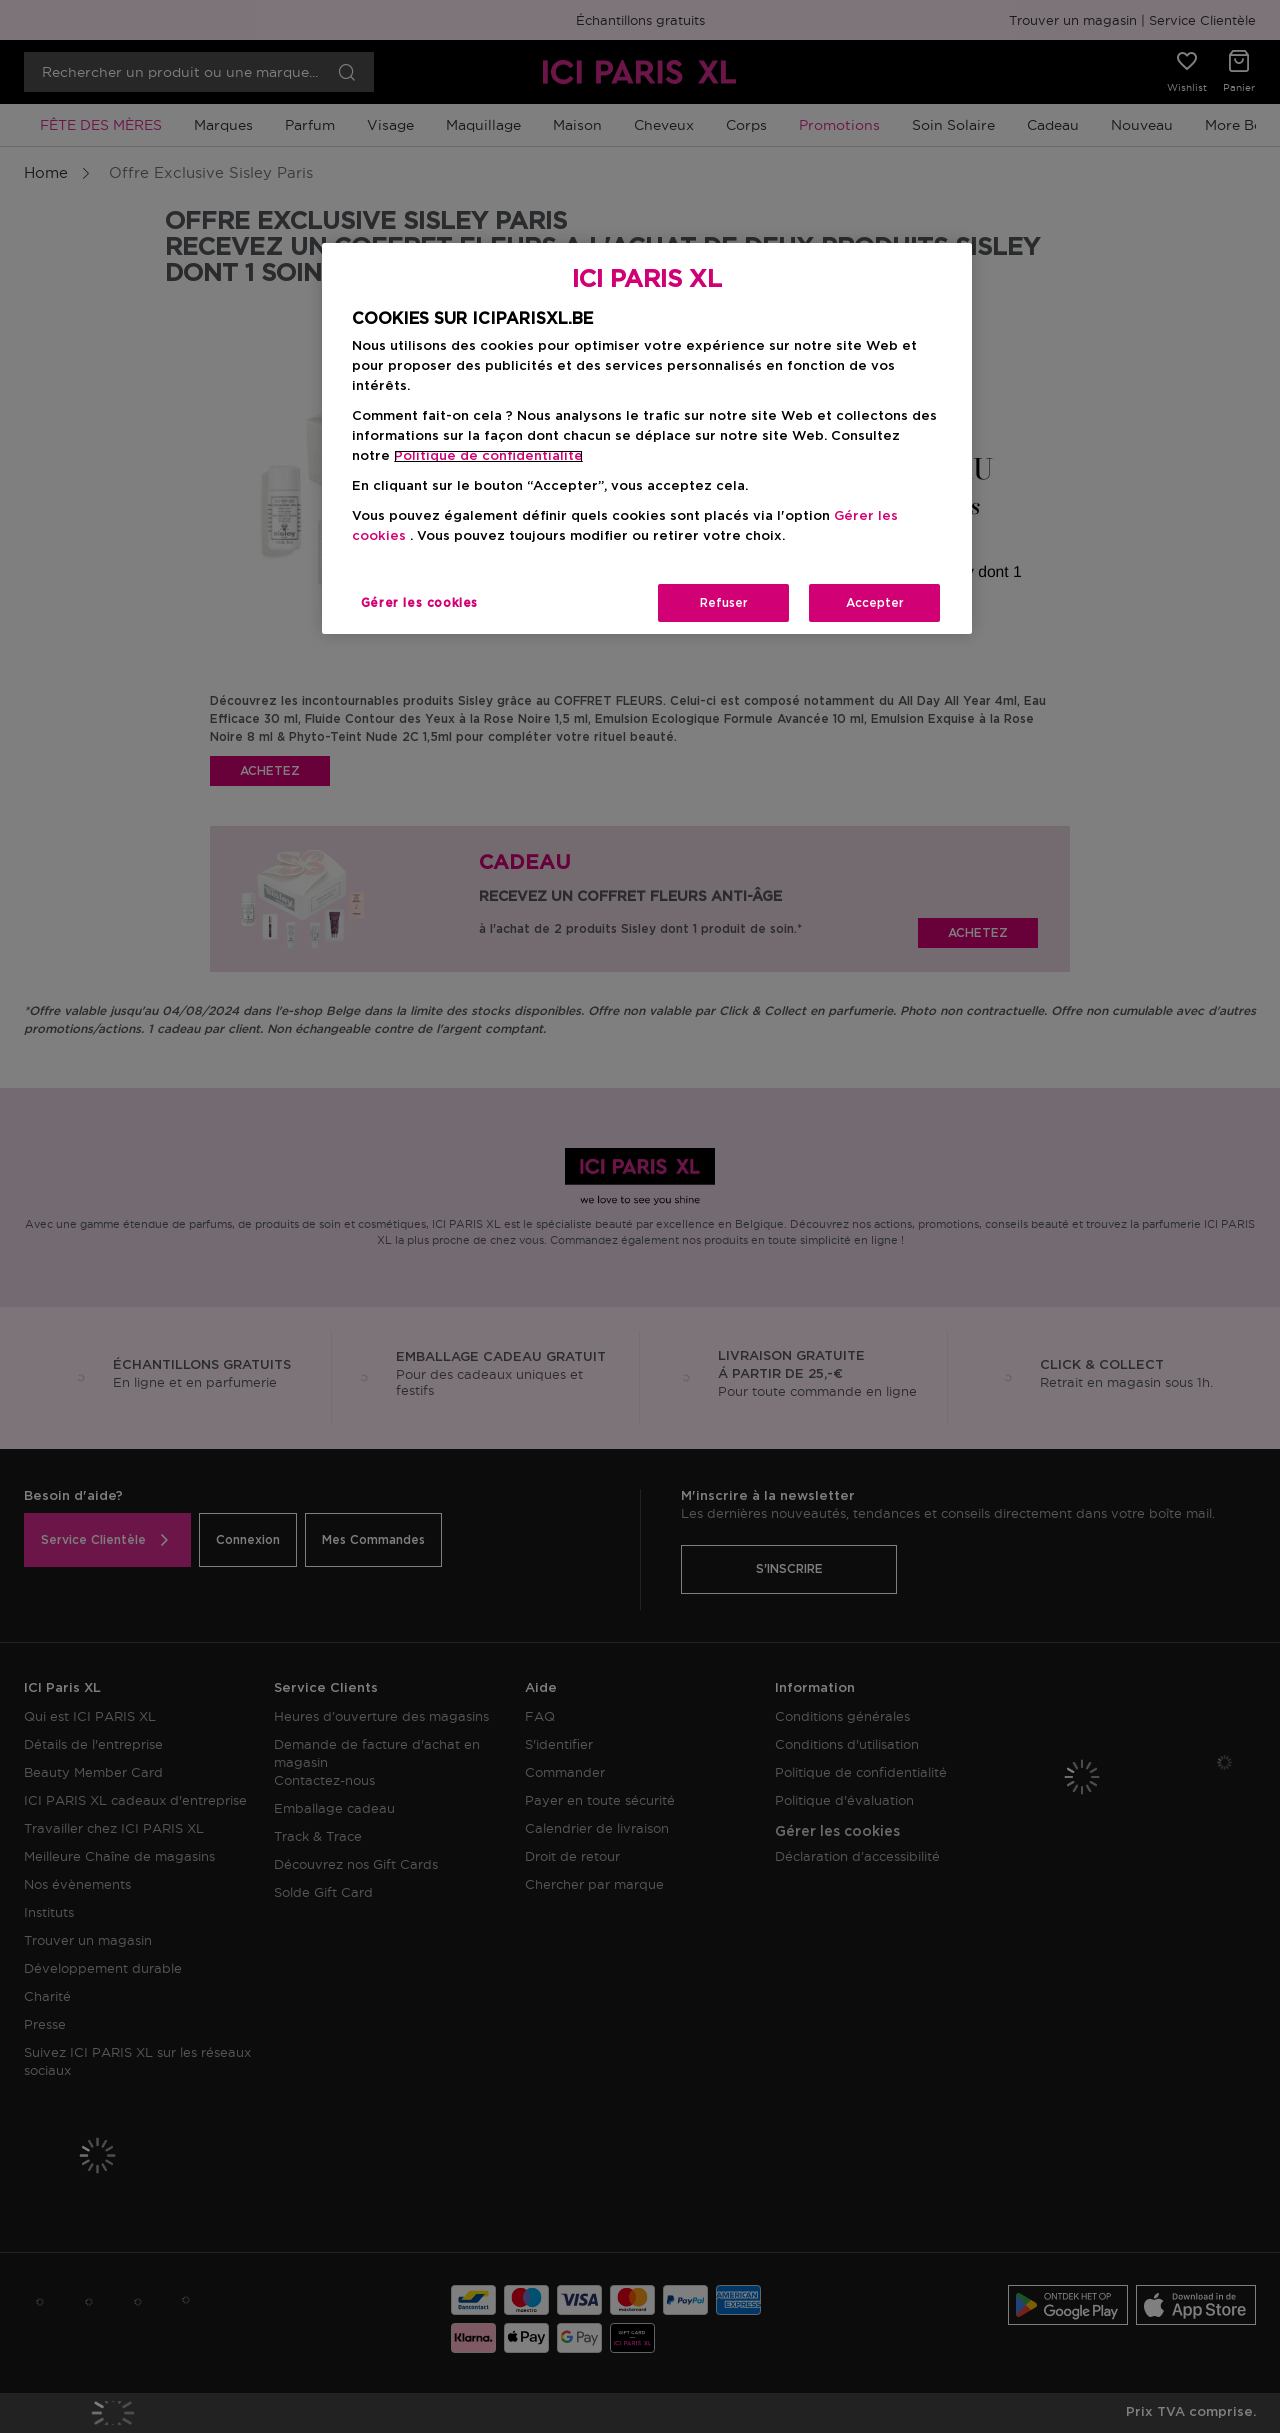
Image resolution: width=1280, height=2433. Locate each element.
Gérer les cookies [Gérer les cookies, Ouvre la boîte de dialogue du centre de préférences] (419, 603)
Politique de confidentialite (488, 456)
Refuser (724, 603)
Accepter (875, 603)
